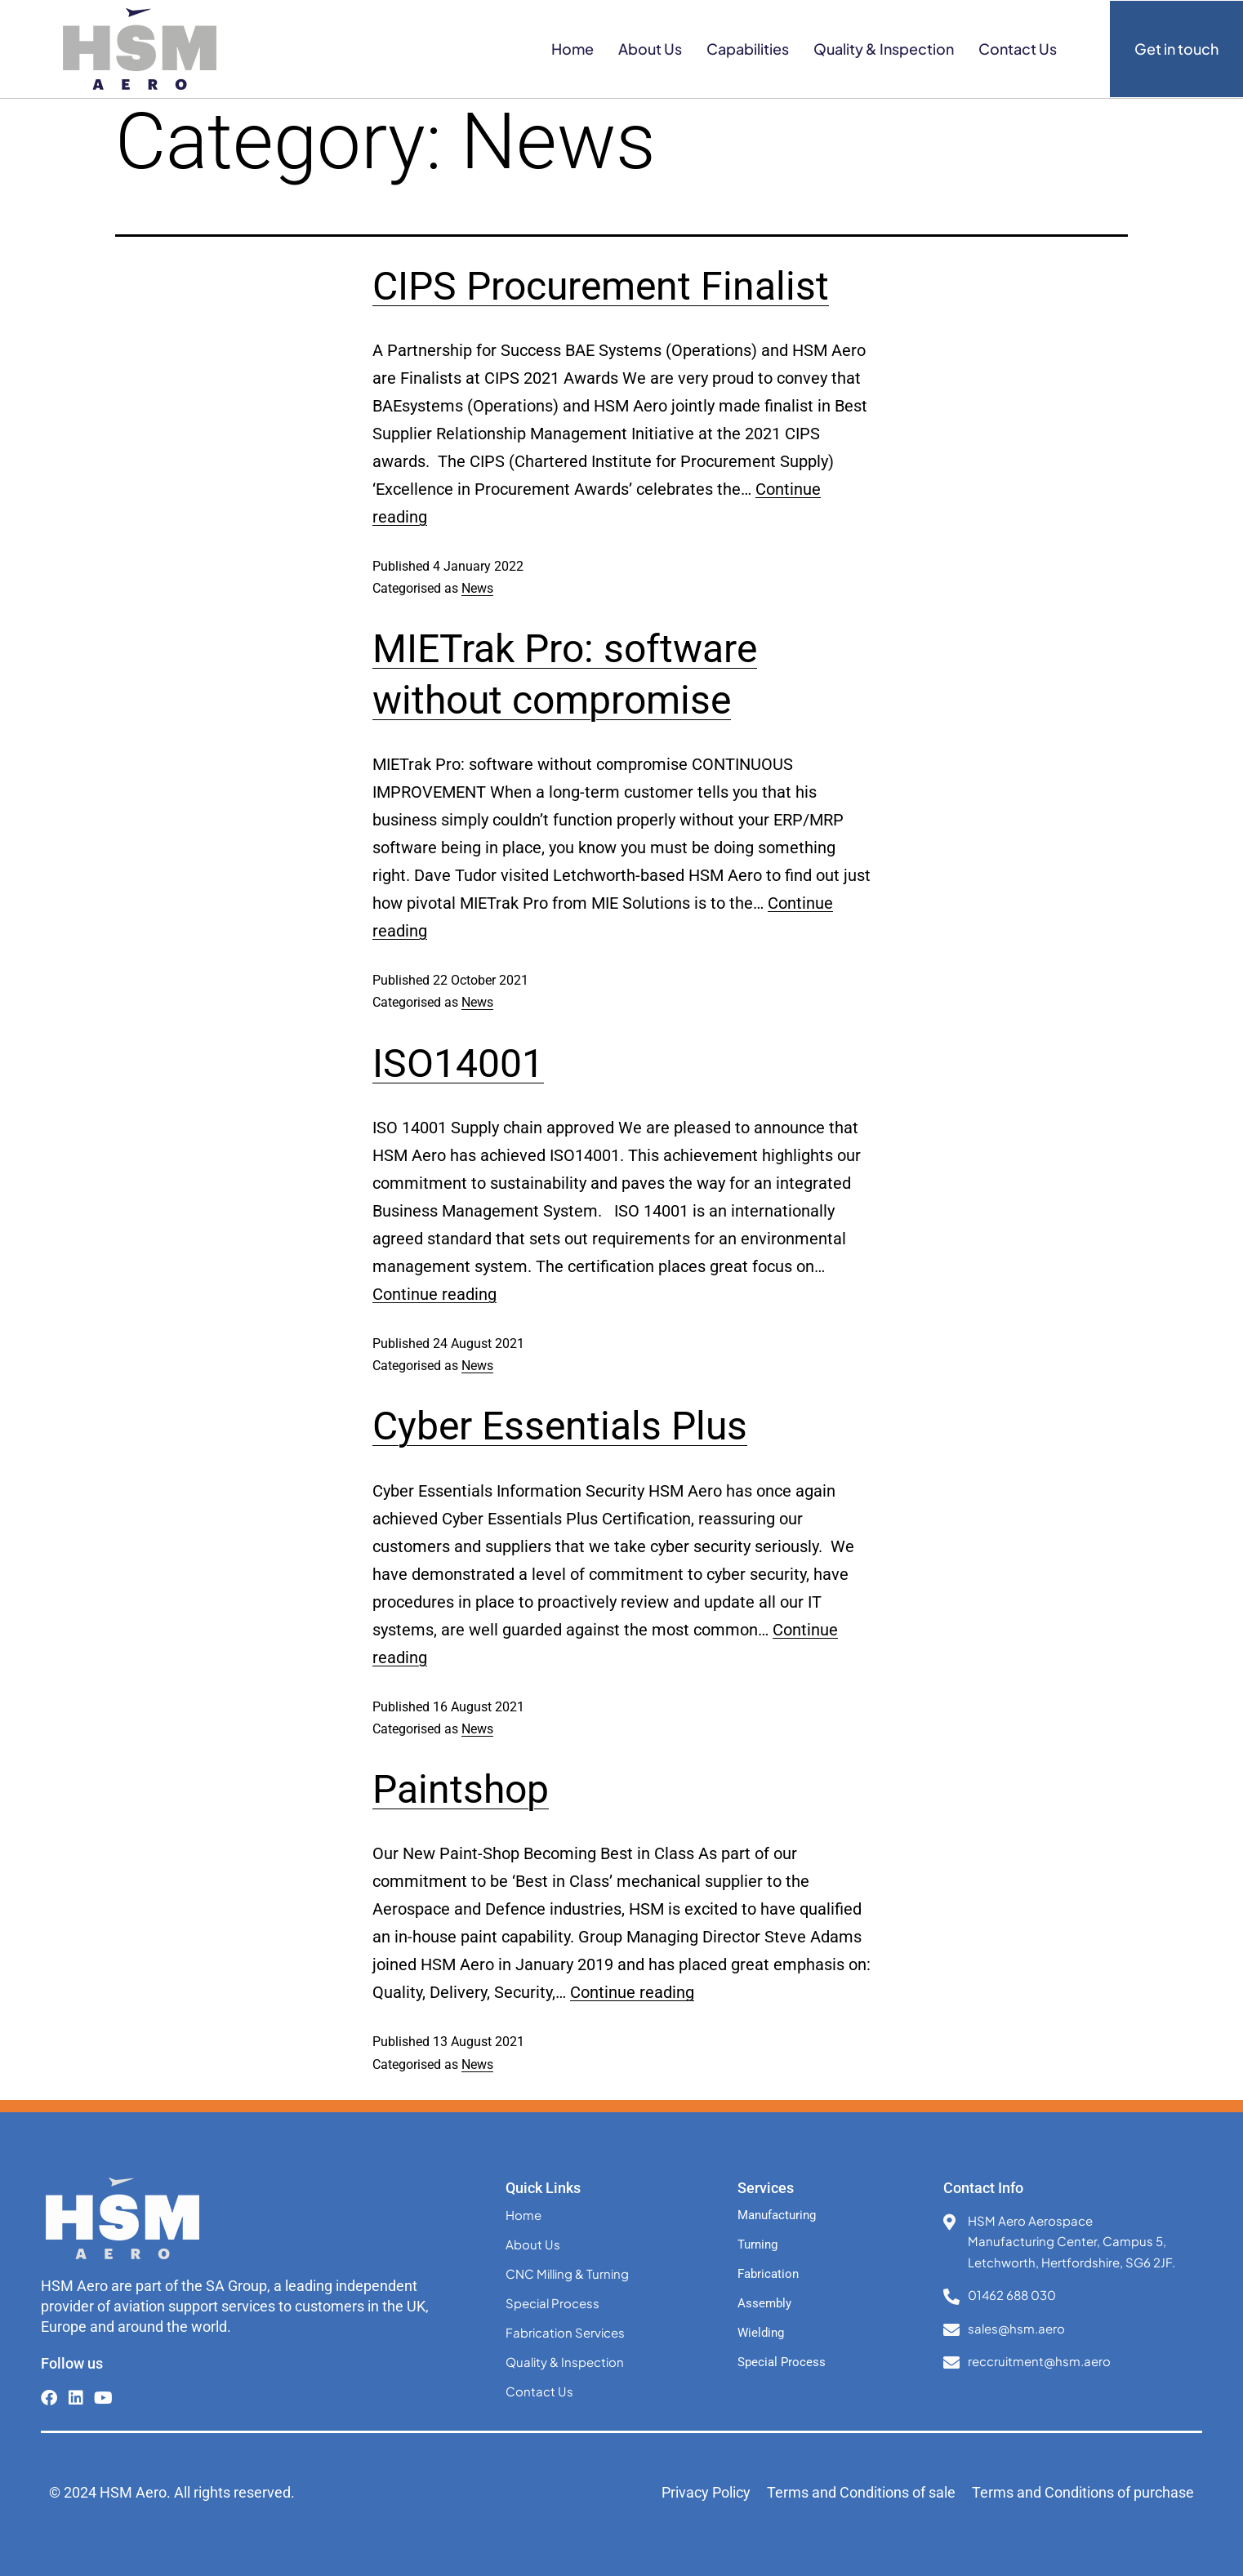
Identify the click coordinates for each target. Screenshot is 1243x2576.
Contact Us (1017, 48)
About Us (650, 48)
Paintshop (460, 1789)
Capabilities (747, 48)
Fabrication (768, 2274)
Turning (757, 2244)
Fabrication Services (565, 2332)
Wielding (760, 2332)
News (477, 588)
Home (572, 48)
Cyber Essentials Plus (559, 1426)
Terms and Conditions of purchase (1083, 2492)
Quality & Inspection (883, 48)
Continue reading (434, 1294)
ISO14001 (458, 1063)
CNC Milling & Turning (567, 2273)
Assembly (764, 2303)
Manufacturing (776, 2215)
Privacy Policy (706, 2492)
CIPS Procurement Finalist (600, 286)
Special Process (552, 2303)
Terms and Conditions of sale (861, 2492)
